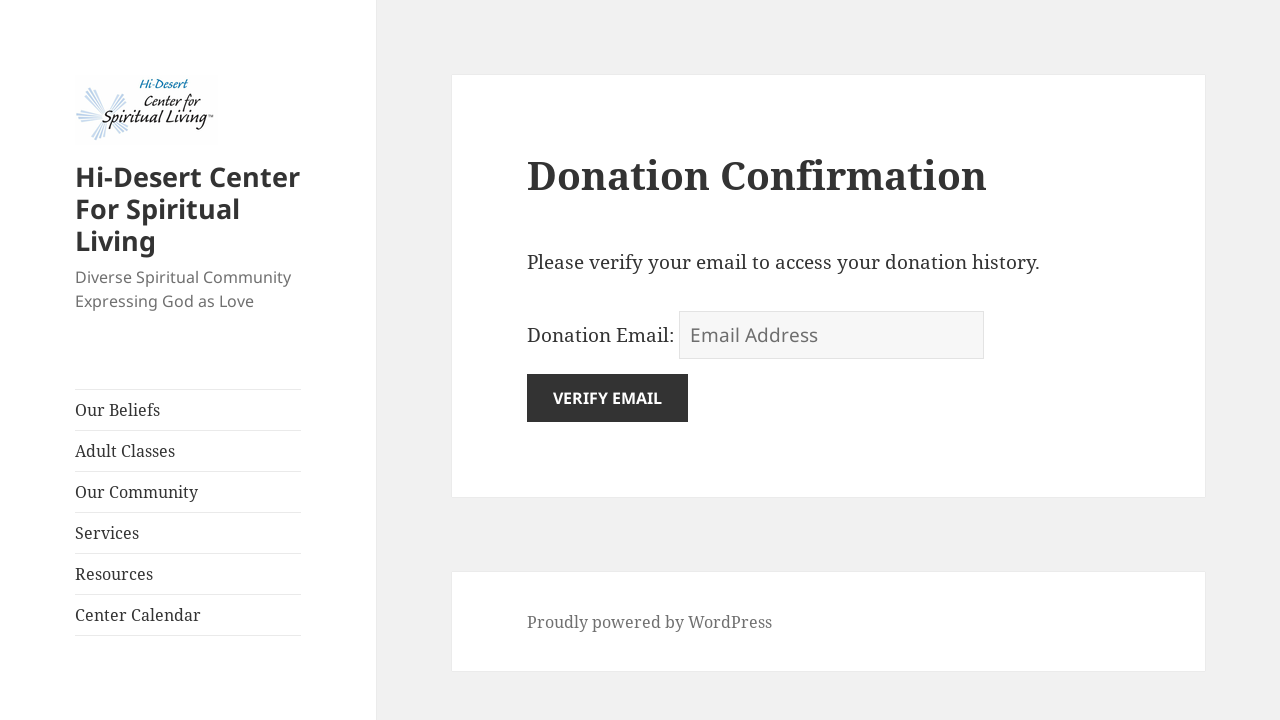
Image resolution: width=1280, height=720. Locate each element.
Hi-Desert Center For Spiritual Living (187, 208)
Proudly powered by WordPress (649, 622)
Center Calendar (138, 615)
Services (107, 533)
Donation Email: (600, 335)
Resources (114, 574)
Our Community (136, 492)
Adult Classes (125, 451)
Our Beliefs (117, 410)
